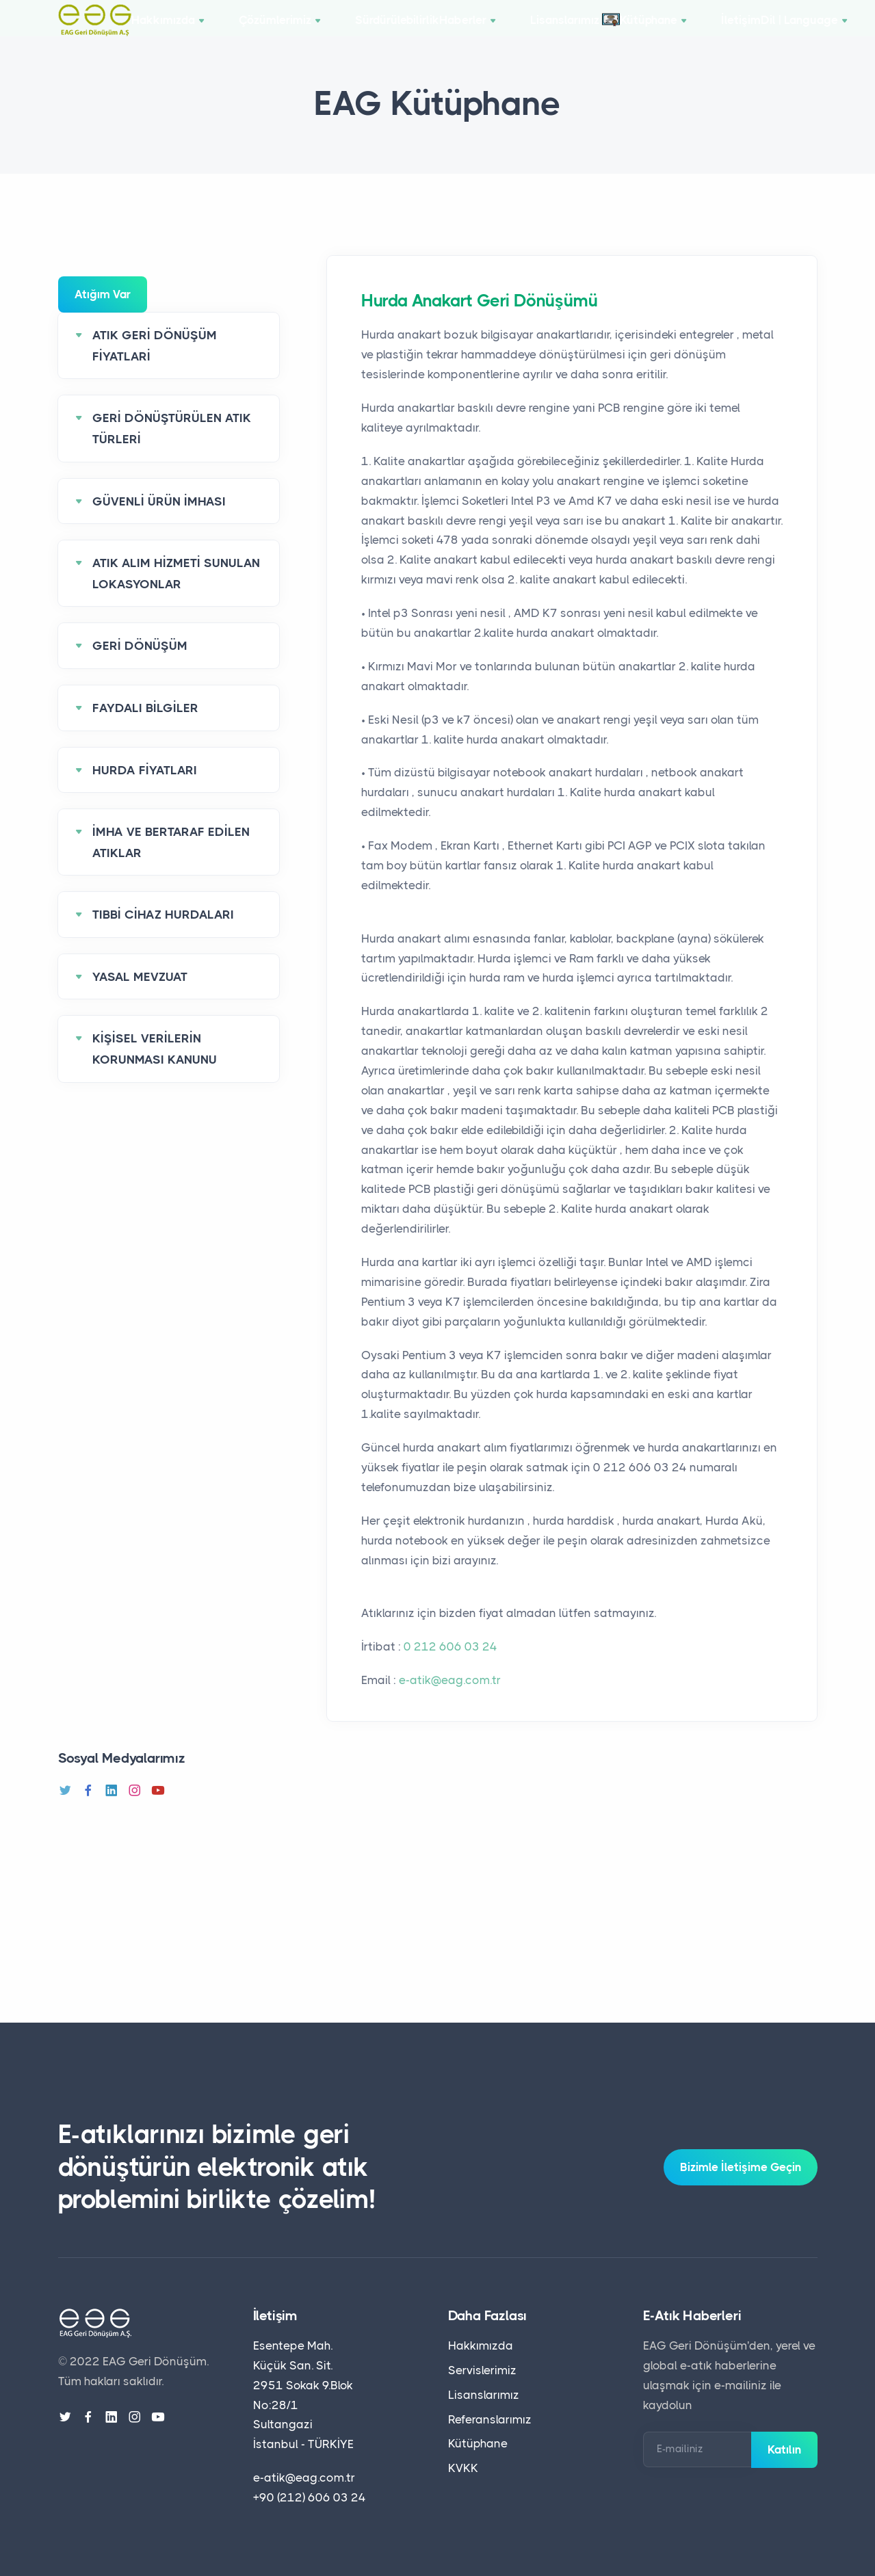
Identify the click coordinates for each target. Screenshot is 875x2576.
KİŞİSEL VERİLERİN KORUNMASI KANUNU (154, 1069)
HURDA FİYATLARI (144, 790)
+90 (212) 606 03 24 (309, 2497)
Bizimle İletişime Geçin (740, 2167)
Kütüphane (699, 30)
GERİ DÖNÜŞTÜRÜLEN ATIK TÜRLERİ (171, 449)
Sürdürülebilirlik (396, 30)
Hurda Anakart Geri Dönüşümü (487, 321)
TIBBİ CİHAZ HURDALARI (163, 935)
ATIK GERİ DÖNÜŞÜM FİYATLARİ (154, 366)
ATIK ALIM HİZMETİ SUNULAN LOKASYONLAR (176, 594)
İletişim (779, 30)
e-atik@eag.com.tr (450, 1700)
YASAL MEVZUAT (139, 997)
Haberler (493, 30)
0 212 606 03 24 (450, 1667)
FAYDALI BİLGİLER (145, 728)
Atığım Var (103, 314)
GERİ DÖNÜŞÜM (139, 666)
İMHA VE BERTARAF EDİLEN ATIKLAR (171, 862)
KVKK (463, 2468)
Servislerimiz (482, 2370)
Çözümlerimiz (285, 30)
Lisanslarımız (593, 29)
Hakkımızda (181, 30)
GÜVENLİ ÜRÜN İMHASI (159, 521)
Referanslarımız (490, 2419)
